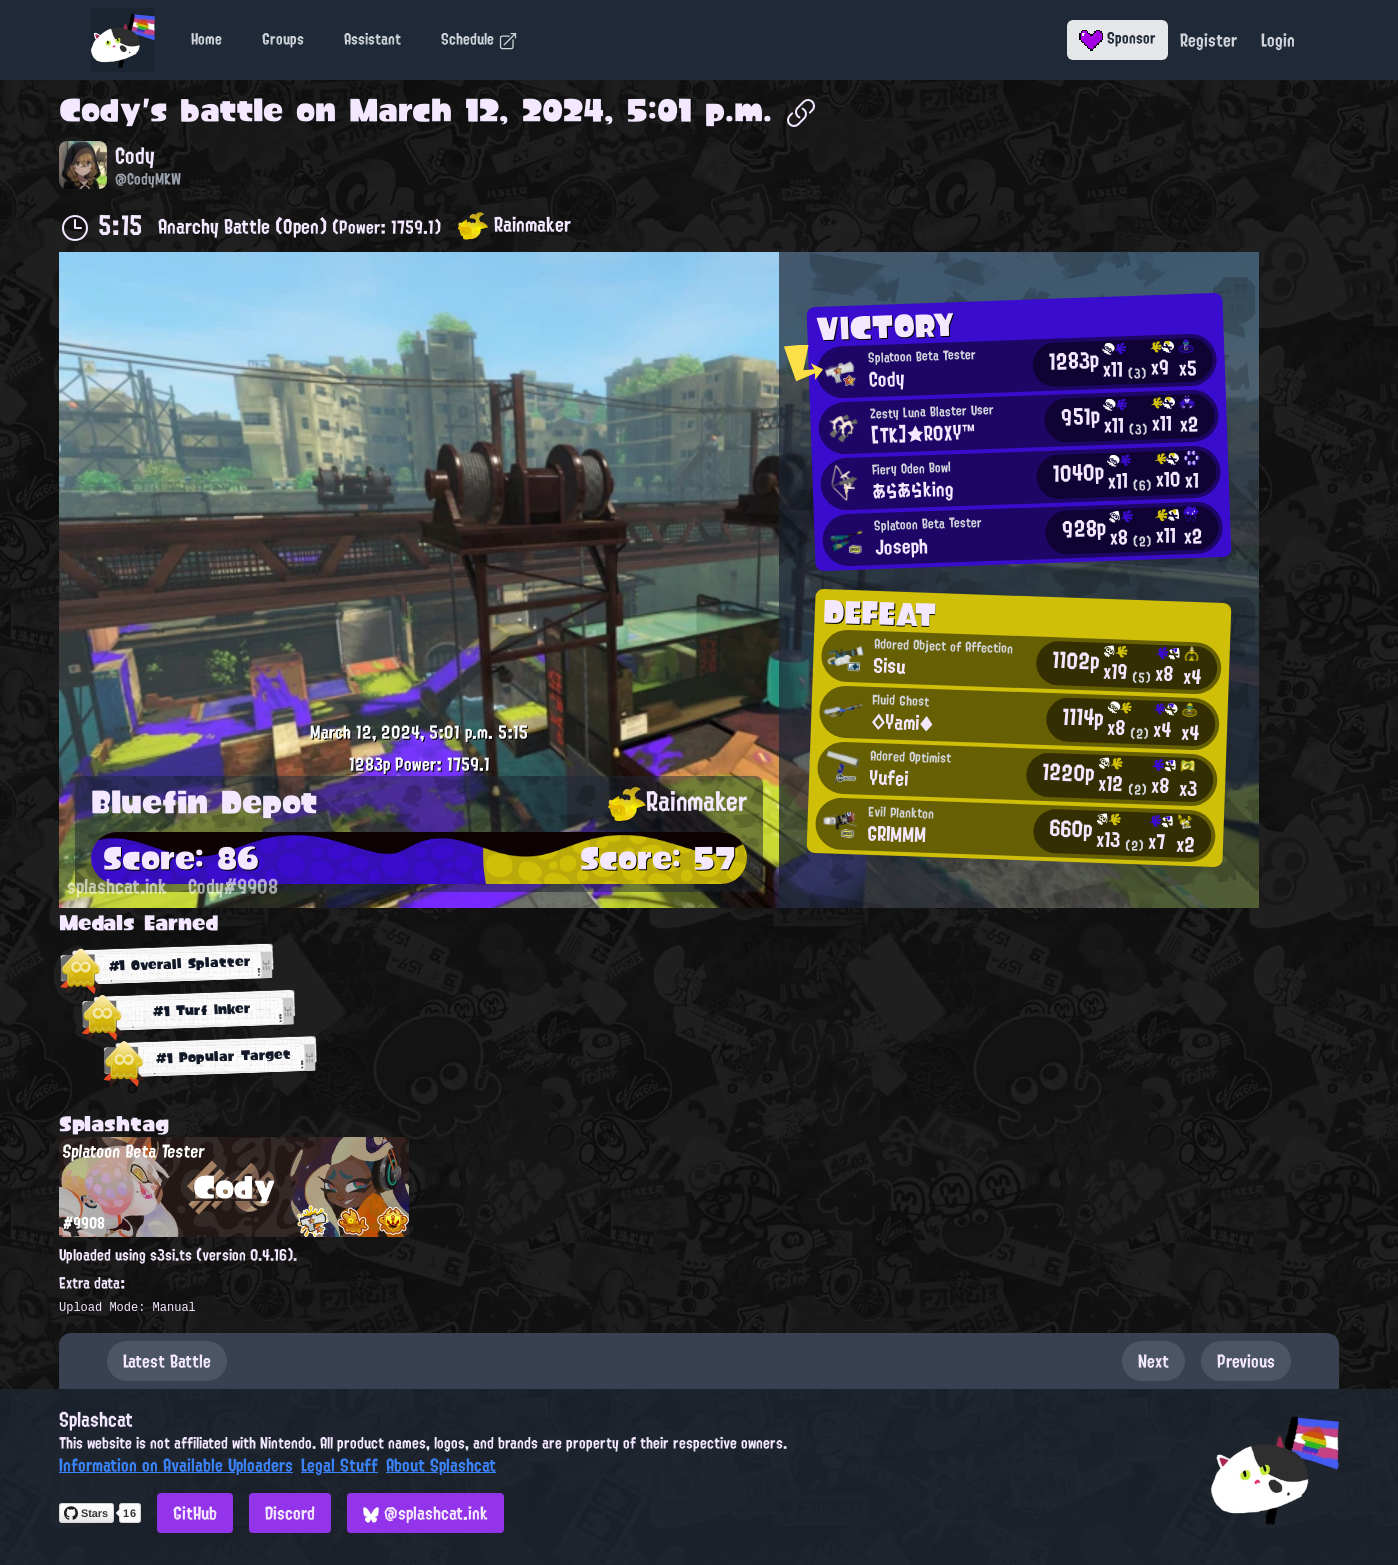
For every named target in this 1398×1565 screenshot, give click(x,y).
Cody (100, 110)
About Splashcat (441, 1465)
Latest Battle (167, 1361)
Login (1278, 40)
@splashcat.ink (425, 1513)
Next (1153, 1361)
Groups (283, 39)
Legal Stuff (339, 1465)
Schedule (479, 39)
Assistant (372, 39)
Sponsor (1117, 38)
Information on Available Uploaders (176, 1465)
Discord (290, 1513)
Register (1208, 40)
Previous (1246, 1361)
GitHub (195, 1513)
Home (206, 39)
